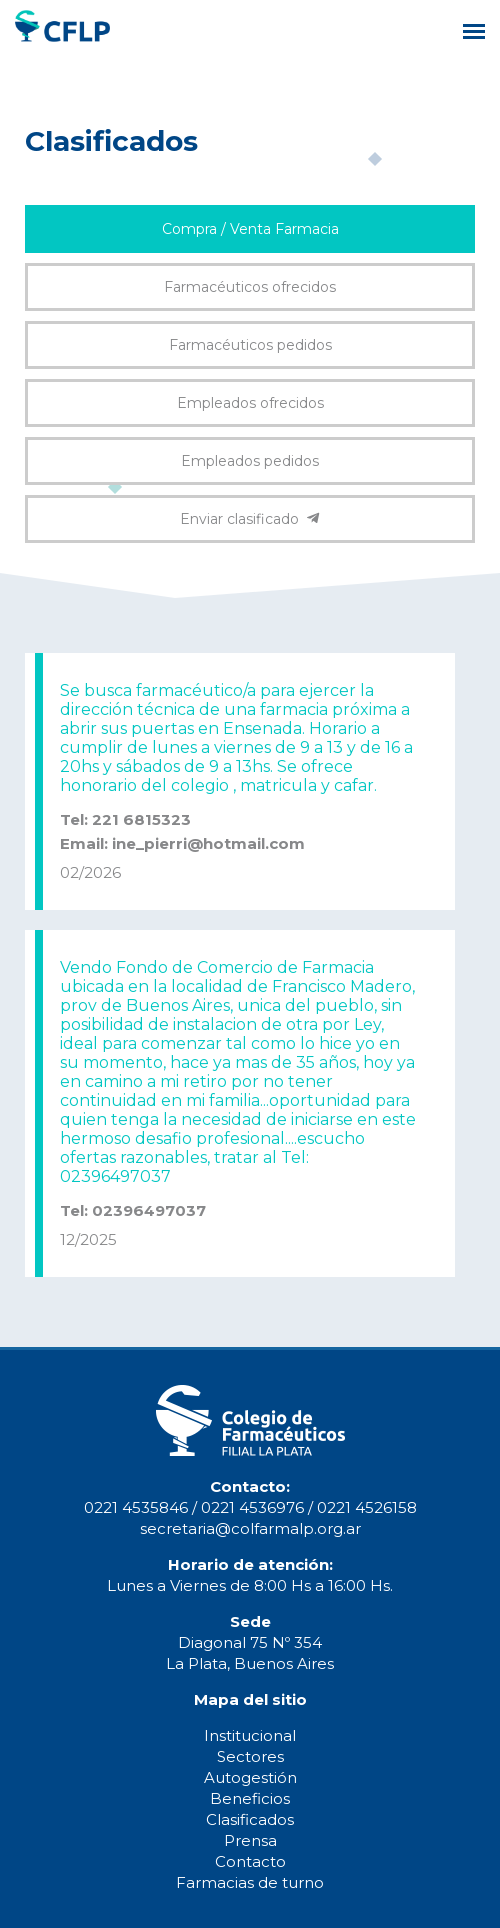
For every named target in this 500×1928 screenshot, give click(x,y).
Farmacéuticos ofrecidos (250, 287)
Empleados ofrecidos (250, 403)
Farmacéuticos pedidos (250, 345)
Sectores (250, 1756)
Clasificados (250, 1819)
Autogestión (250, 1777)
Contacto (250, 1861)
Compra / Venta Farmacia (250, 229)
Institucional (250, 1735)
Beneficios (250, 1798)
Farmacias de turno (250, 1882)
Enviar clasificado (249, 519)
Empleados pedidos (250, 461)
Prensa (250, 1840)
